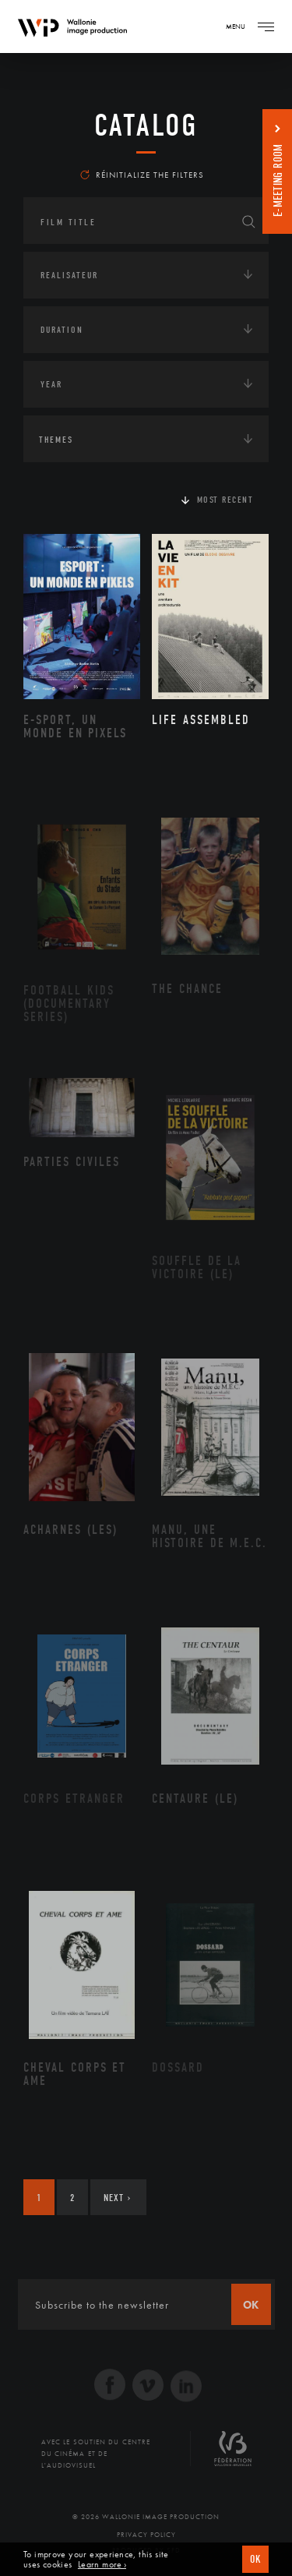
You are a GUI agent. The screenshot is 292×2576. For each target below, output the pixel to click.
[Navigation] (265, 26)
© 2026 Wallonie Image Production (146, 2516)
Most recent (225, 499)
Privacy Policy (146, 2534)
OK (255, 2559)
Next (117, 2197)
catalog (146, 125)
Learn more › (102, 2565)
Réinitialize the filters (142, 174)
